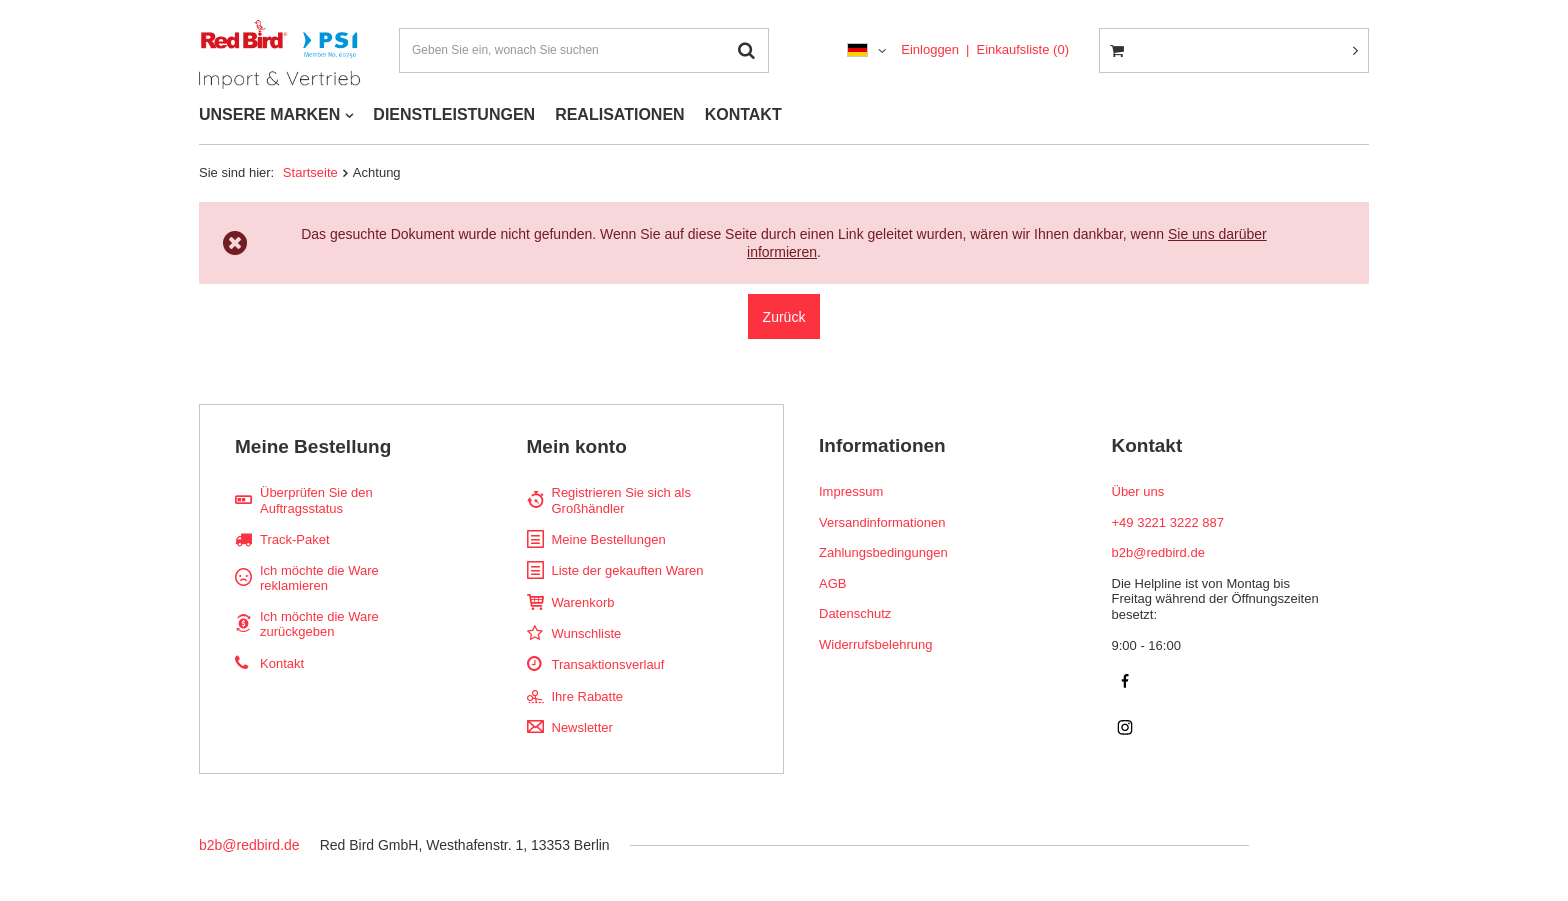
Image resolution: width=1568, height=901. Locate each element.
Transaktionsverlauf (608, 664)
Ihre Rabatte (588, 696)
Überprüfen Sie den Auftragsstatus (316, 500)
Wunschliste (587, 633)
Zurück (784, 317)
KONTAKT (743, 114)
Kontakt (282, 663)
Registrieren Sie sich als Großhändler (621, 500)
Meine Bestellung (313, 446)
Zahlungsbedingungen (883, 552)
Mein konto (577, 446)
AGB (832, 583)
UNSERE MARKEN (269, 114)
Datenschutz (855, 613)
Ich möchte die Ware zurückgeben (319, 624)
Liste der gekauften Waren (628, 570)
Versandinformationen (882, 522)
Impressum (851, 491)
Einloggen (930, 49)
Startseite (310, 172)
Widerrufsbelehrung (875, 644)
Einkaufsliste (1022, 49)
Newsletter (582, 727)
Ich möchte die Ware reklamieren (319, 578)
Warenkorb (583, 602)
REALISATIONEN (619, 114)
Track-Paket (295, 539)
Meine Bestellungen (609, 539)
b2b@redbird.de (249, 845)
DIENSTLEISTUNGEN (454, 114)
